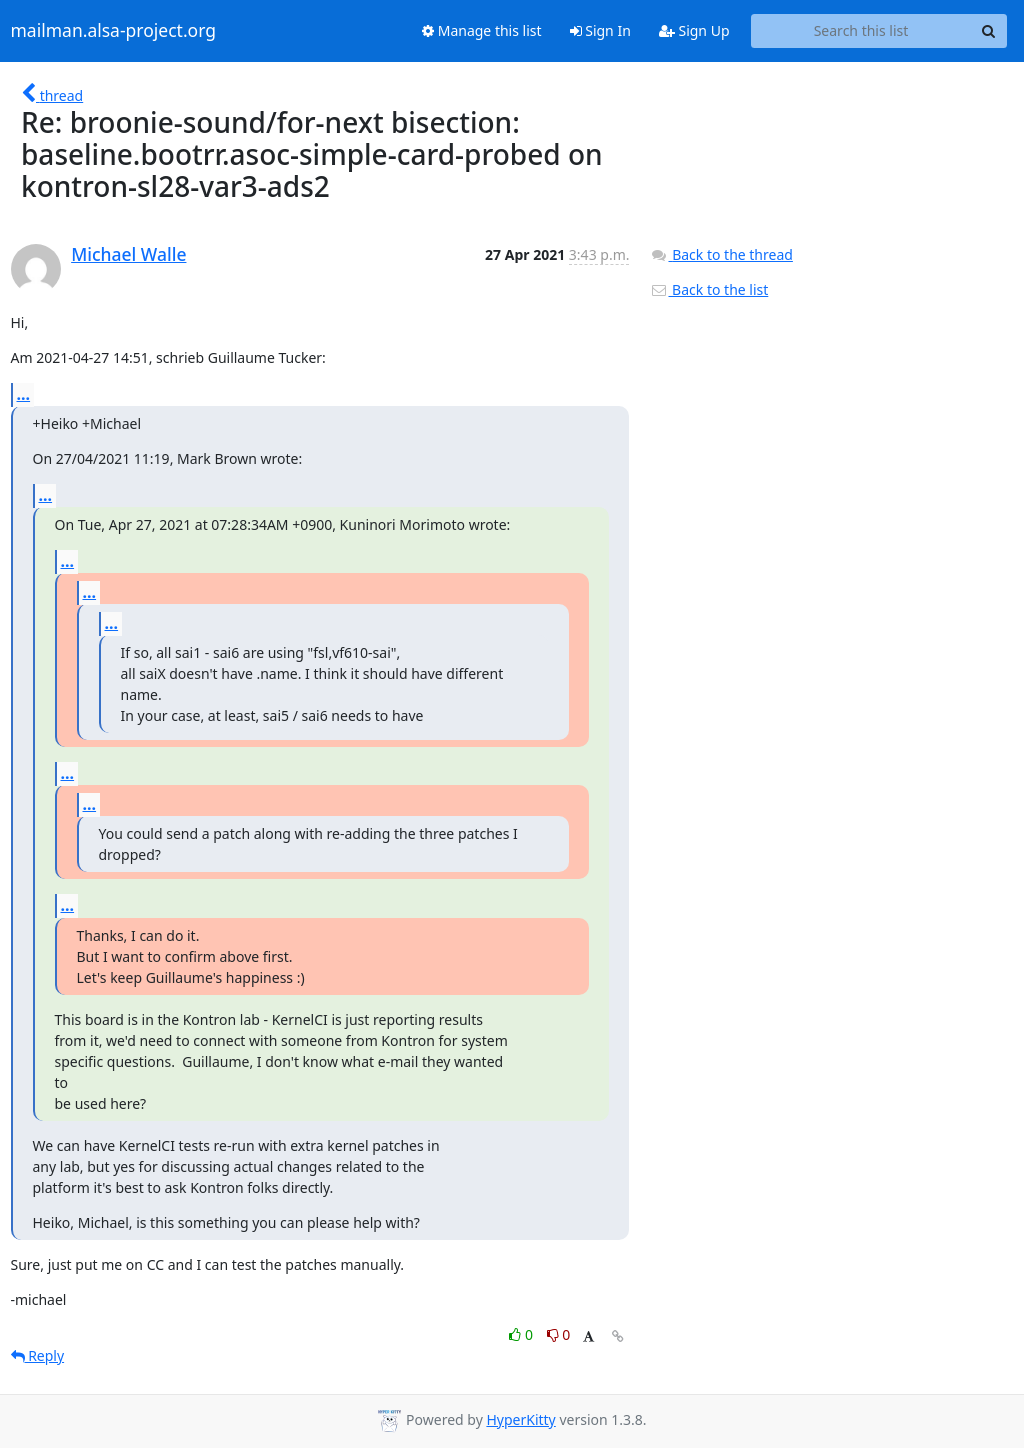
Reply (38, 1355)
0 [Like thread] (522, 1334)
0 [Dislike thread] (559, 1334)
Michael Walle (128, 254)
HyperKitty (520, 1419)
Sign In (600, 30)
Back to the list (709, 289)
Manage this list (482, 30)
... (24, 394)
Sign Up (694, 30)
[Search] (989, 31)
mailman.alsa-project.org (113, 31)
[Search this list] (861, 31)
